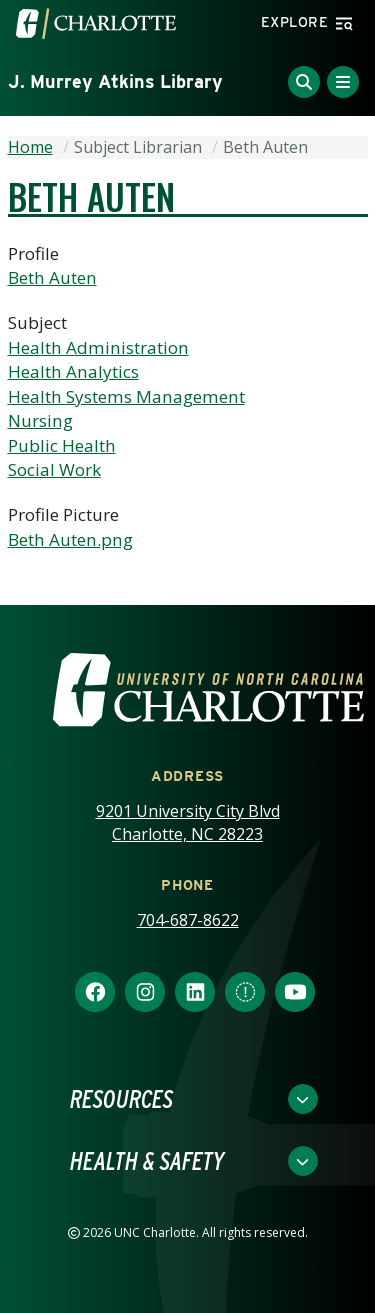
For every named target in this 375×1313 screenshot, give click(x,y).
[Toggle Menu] (343, 82)
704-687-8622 (188, 920)
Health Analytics (73, 371)
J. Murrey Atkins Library (115, 81)
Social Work (54, 469)
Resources (121, 1099)
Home (30, 147)
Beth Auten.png (70, 539)
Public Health (62, 445)
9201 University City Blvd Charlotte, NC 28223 (188, 822)
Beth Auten (52, 277)
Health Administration (98, 347)
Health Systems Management (126, 396)
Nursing (40, 420)
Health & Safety (147, 1161)
